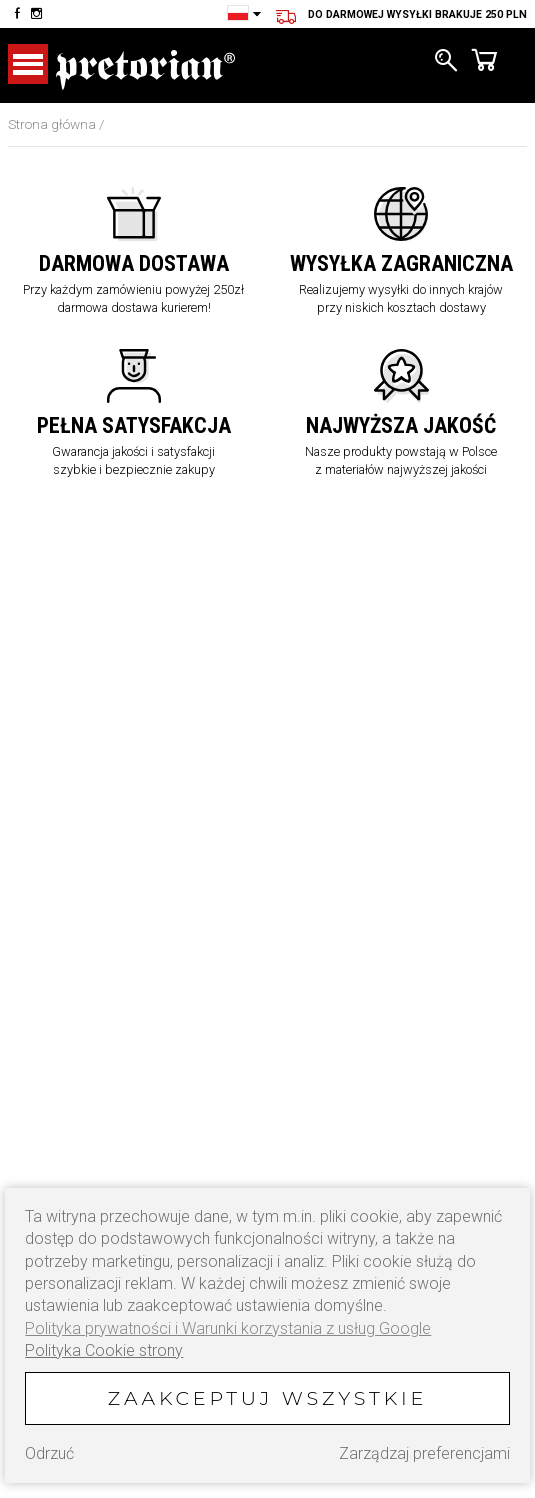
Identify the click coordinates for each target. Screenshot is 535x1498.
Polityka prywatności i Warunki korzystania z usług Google (228, 1328)
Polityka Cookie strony (104, 1350)
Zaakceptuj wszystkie (267, 1398)
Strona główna (52, 124)
